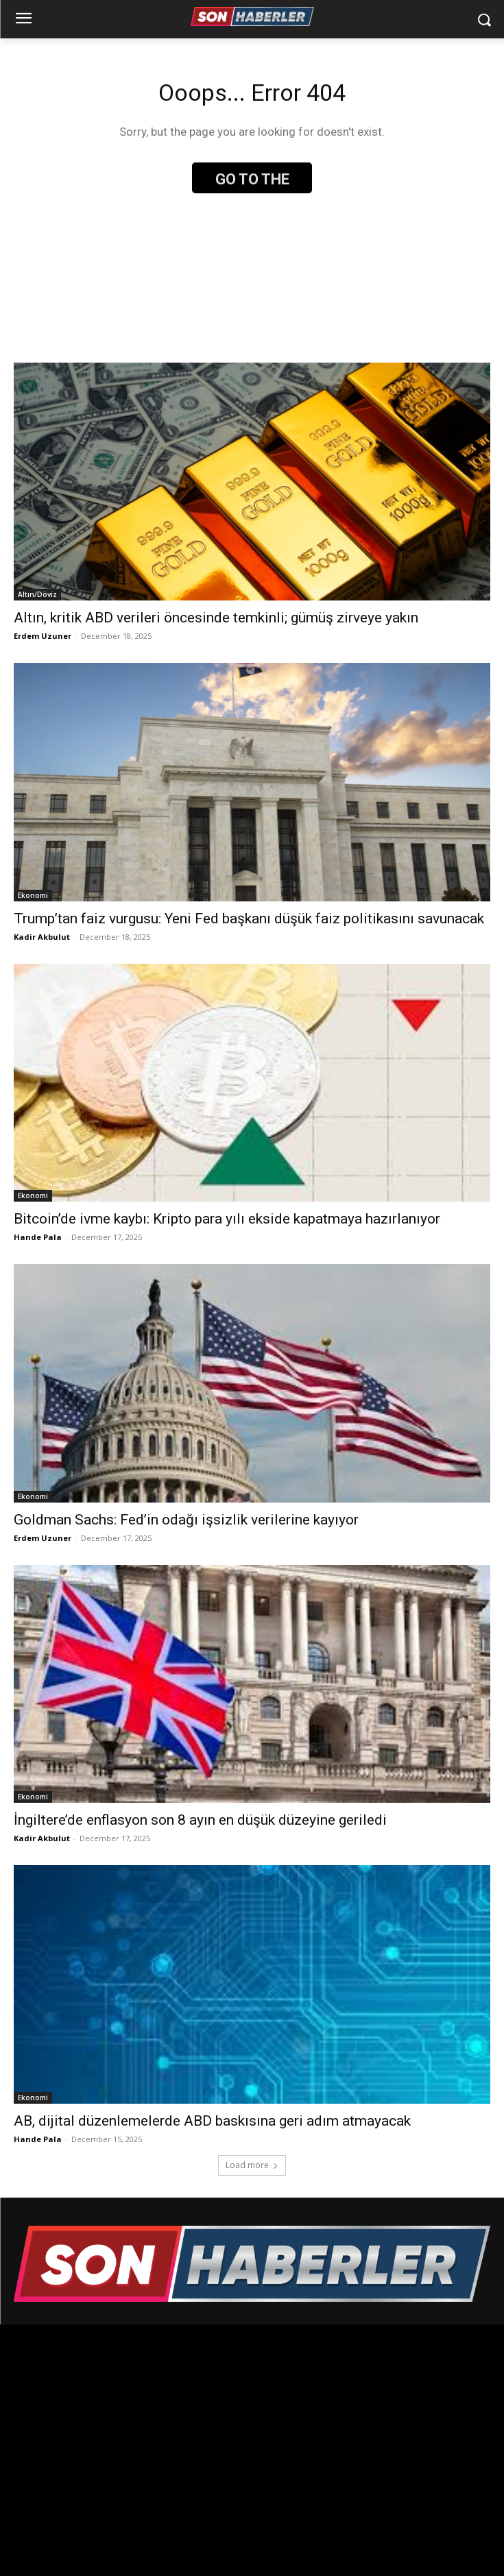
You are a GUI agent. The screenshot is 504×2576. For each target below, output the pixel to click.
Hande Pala (38, 1237)
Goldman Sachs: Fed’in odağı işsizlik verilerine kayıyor (186, 1519)
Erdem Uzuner (42, 636)
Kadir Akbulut (42, 937)
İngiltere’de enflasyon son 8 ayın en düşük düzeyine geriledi (200, 1820)
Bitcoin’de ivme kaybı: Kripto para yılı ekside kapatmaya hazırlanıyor (227, 1219)
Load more (252, 2165)
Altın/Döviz (37, 594)
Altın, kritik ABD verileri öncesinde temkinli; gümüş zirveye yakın (216, 617)
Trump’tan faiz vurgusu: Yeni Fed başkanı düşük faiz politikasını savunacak (249, 918)
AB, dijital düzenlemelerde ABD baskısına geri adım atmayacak (212, 2121)
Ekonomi (33, 895)
